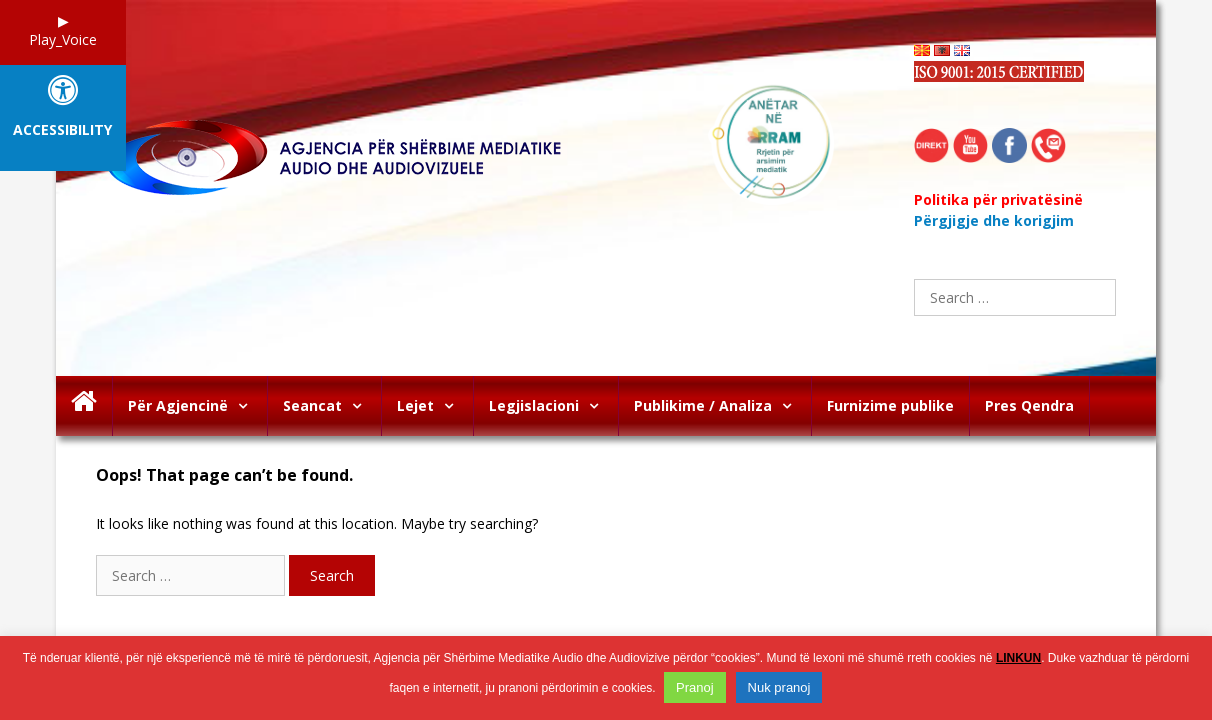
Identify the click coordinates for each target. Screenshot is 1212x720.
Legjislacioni (553, 406)
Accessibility (62, 130)
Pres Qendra (1029, 405)
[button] (247, 406)
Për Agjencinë (197, 406)
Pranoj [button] (695, 687)
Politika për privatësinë (998, 199)
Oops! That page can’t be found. (224, 475)
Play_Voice (63, 39)
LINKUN (1018, 658)
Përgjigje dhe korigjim (994, 220)
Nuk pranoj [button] (779, 687)
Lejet (435, 406)
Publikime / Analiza (722, 406)
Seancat (332, 406)
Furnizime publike (890, 405)
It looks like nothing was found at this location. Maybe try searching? (317, 523)
